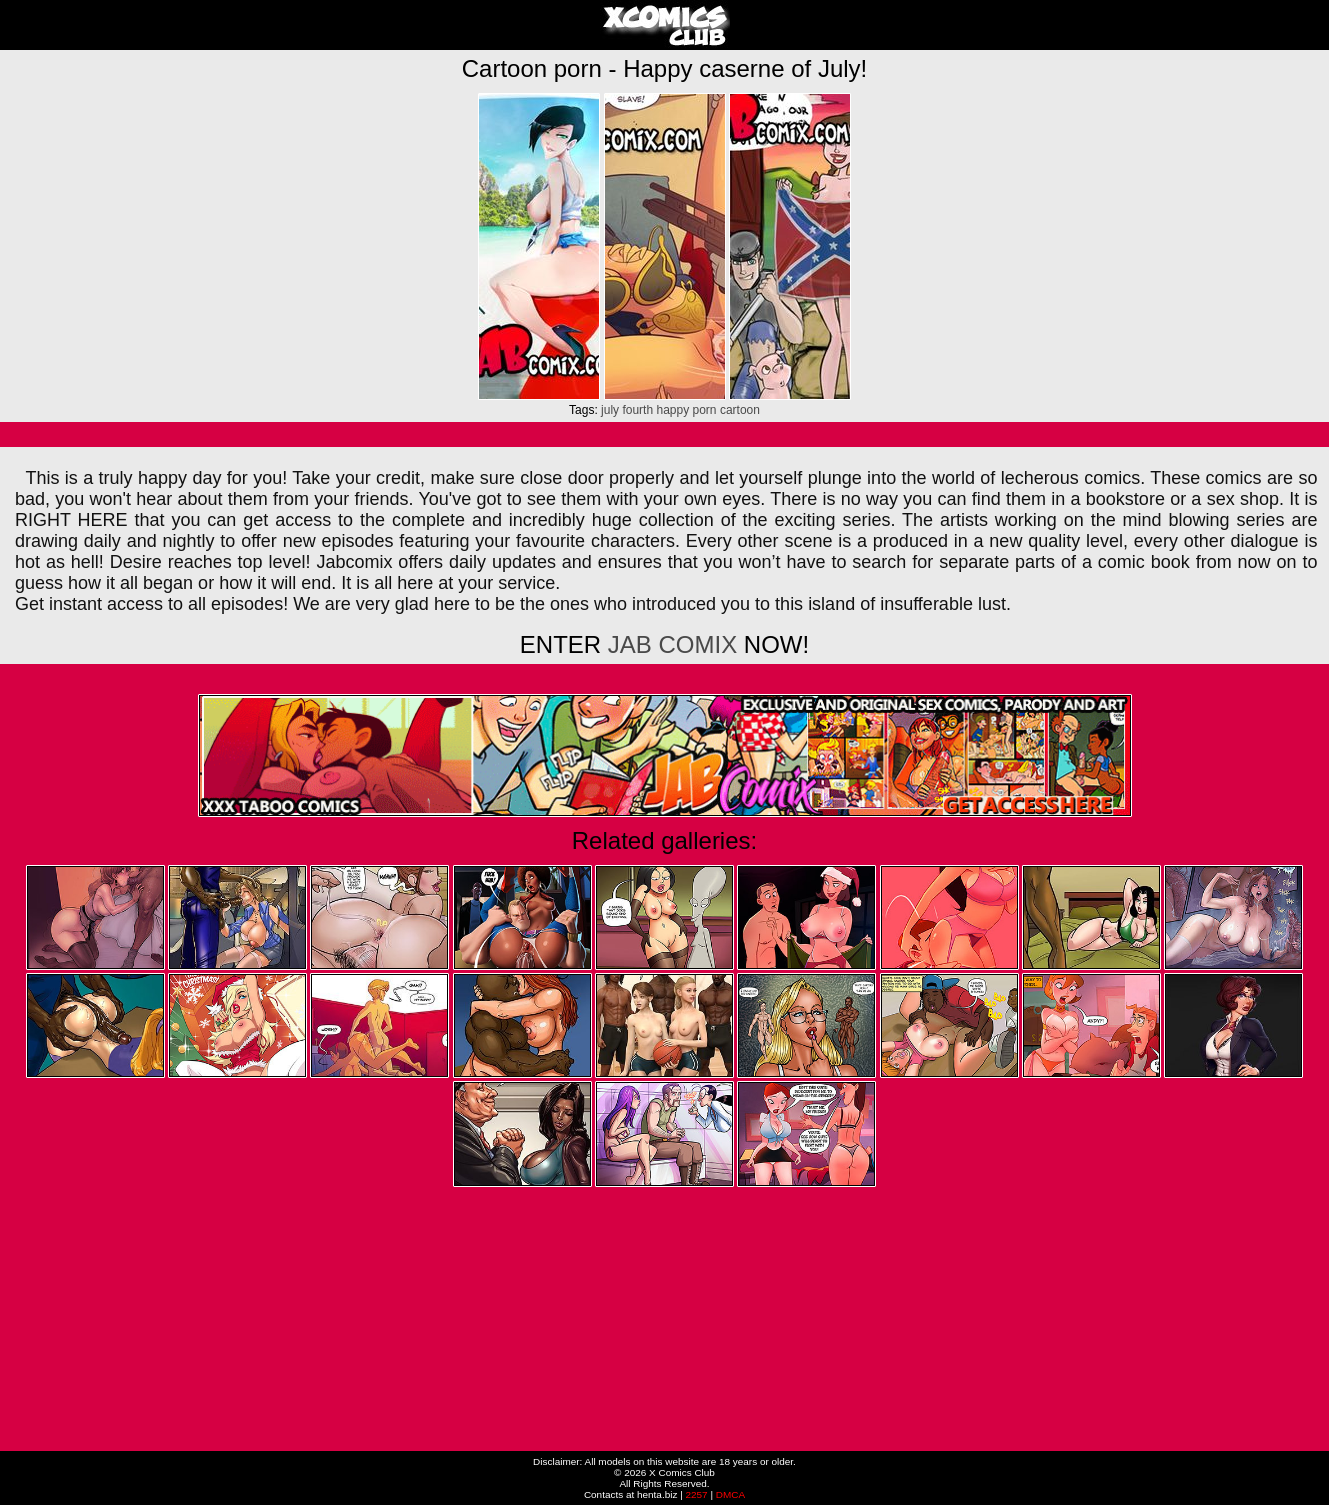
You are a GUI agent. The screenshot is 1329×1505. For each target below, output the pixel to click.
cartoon (740, 410)
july (610, 410)
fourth (637, 410)
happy (672, 410)
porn (705, 410)
